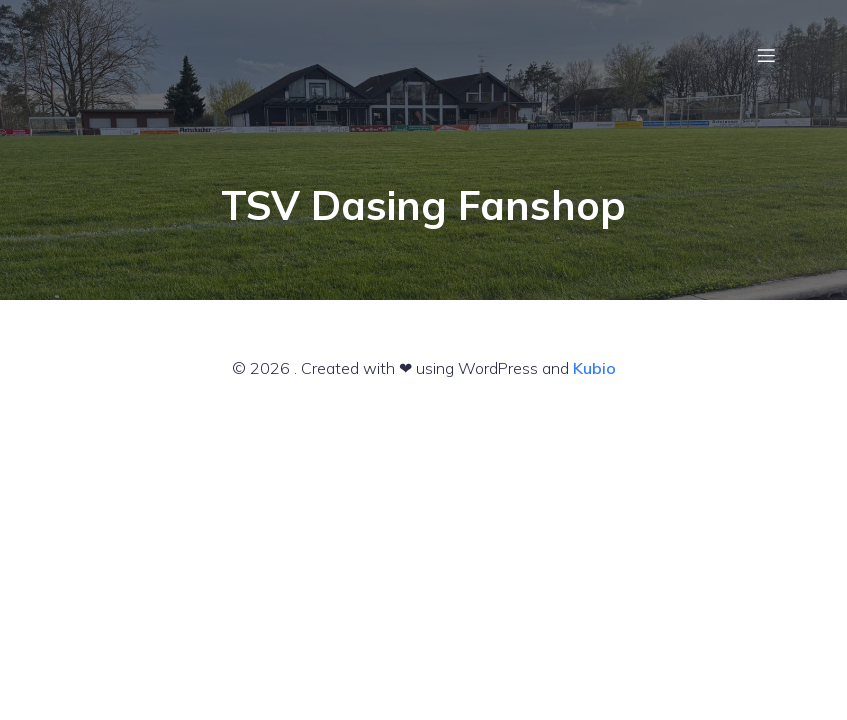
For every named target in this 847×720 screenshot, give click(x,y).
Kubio (594, 368)
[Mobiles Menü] (767, 55)
